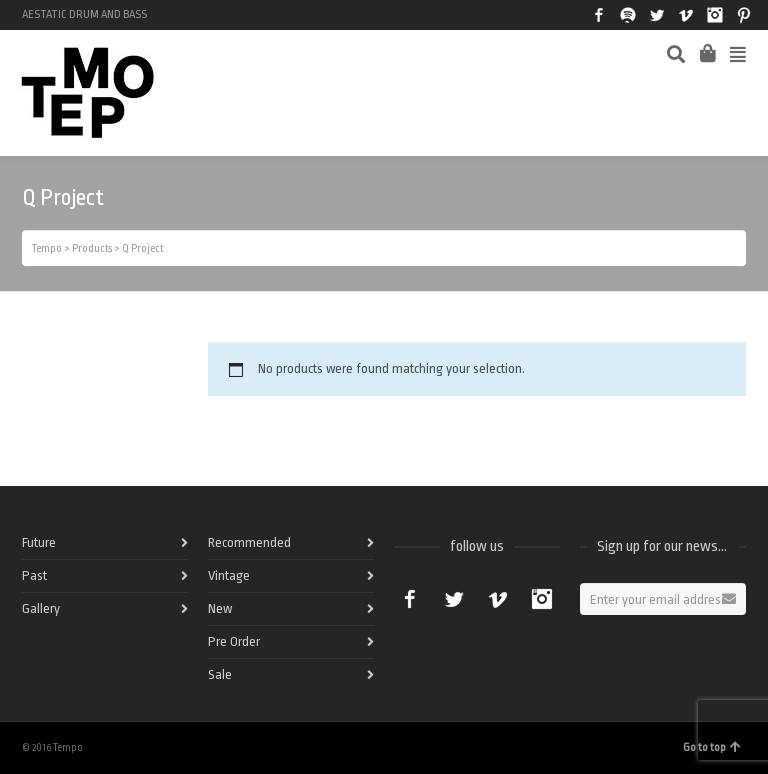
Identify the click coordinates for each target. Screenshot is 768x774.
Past (34, 575)
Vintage (229, 575)
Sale (220, 674)
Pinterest (744, 15)
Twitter (657, 15)
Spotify (628, 15)
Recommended (249, 542)
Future (39, 542)
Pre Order (234, 641)
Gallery (41, 608)
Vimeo (686, 15)
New (220, 608)
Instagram (715, 15)
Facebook (599, 15)
